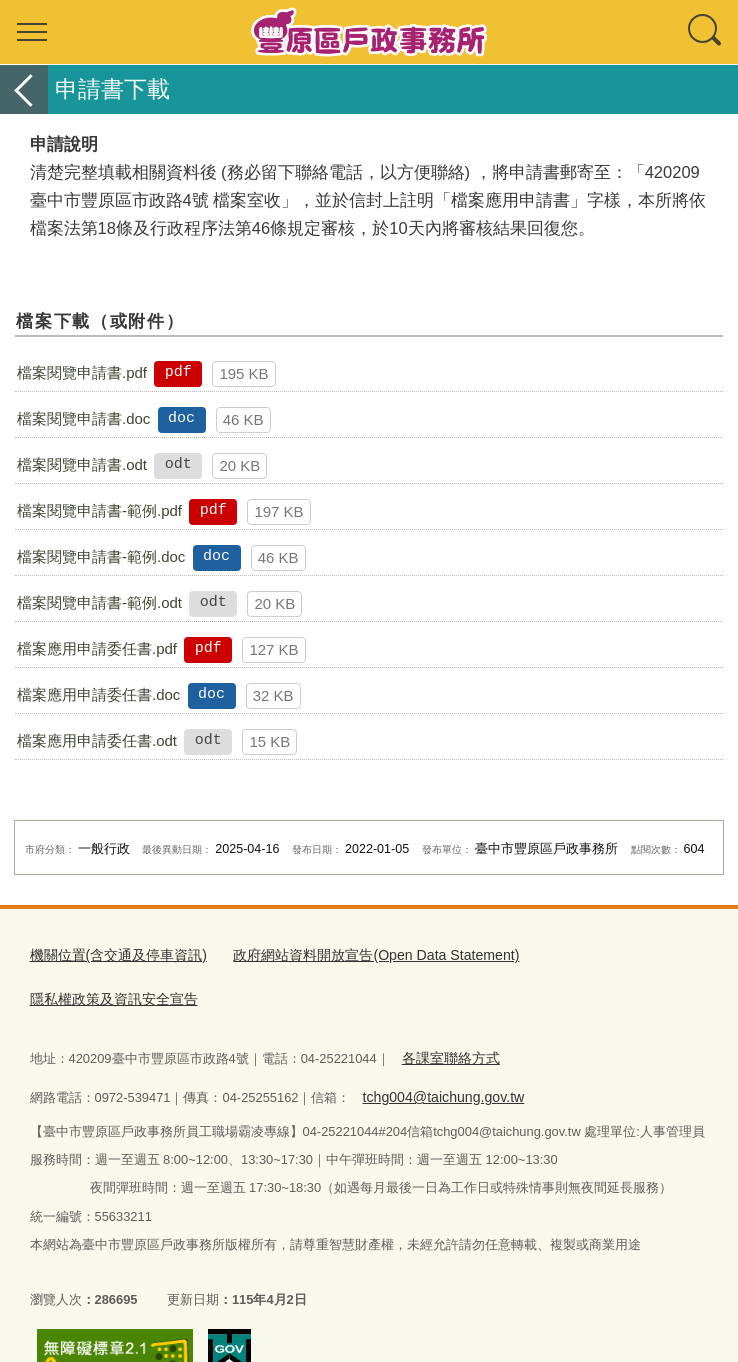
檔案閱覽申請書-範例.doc (101, 556)
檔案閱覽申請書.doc (83, 418)
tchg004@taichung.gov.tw (436, 1046)
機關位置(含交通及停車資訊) (112, 954)
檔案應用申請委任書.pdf (97, 648)
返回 (24, 89)
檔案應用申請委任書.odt (97, 740)
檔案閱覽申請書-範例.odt (99, 602)
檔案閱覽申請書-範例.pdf (99, 510)
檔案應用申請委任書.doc (98, 694)
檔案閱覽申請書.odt (82, 464)
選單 (32, 32)
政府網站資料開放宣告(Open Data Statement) (352, 954)
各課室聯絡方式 (446, 1010)
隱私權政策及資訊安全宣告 (588, 954)
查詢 (706, 32)
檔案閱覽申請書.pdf (82, 372)
